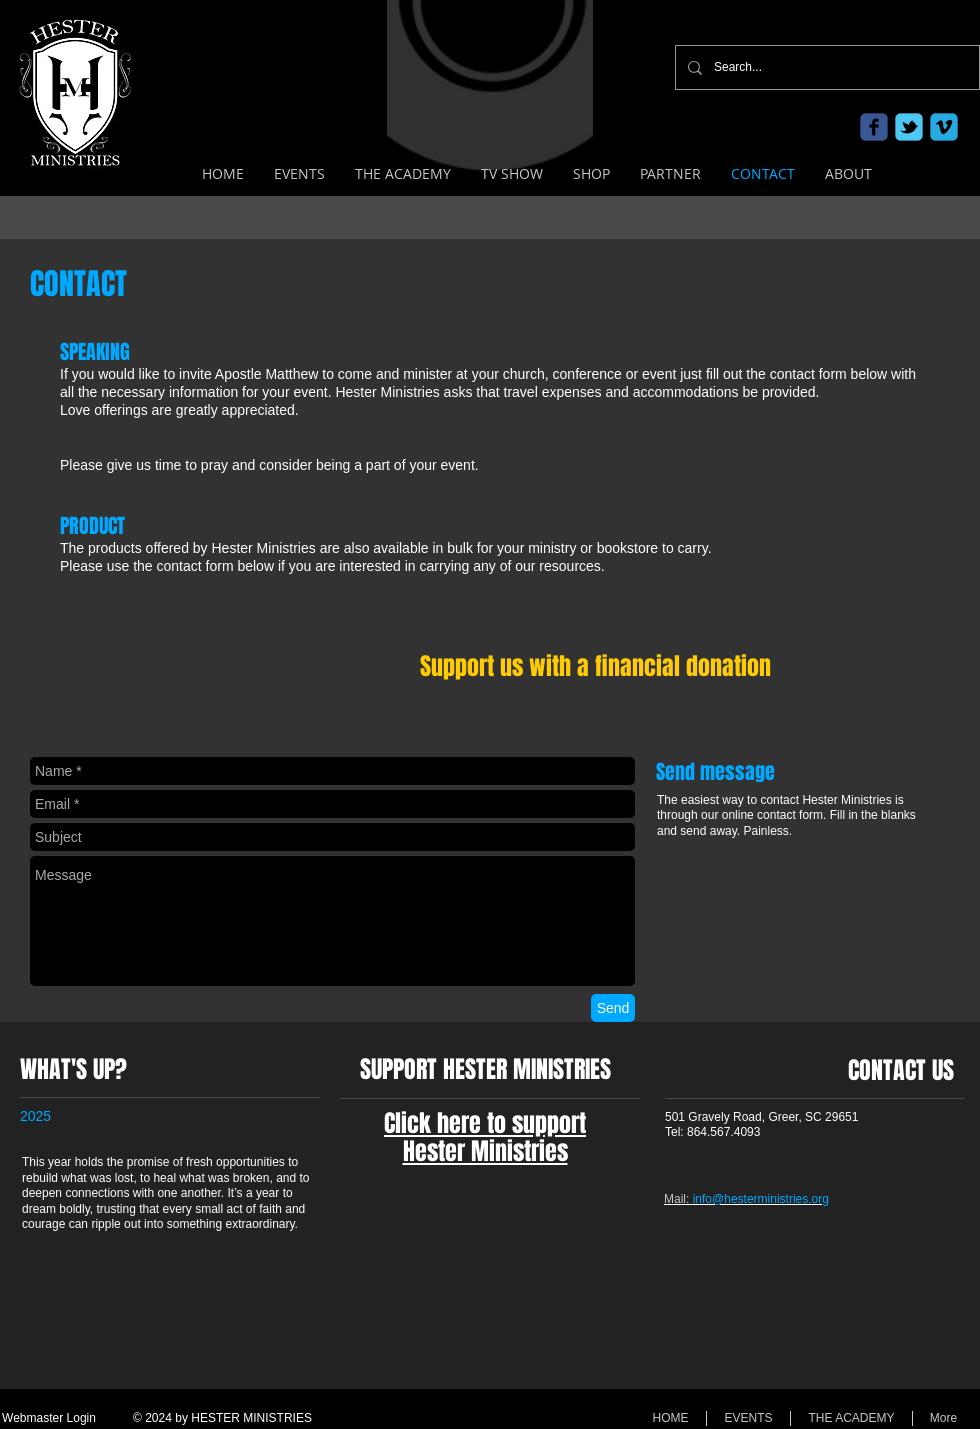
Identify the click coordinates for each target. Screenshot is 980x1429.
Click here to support (485, 1123)
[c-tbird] (909, 127)
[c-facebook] (874, 127)
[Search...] (825, 67)
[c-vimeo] (944, 127)
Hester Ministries (485, 1151)
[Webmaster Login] (49, 1419)
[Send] (613, 1008)
